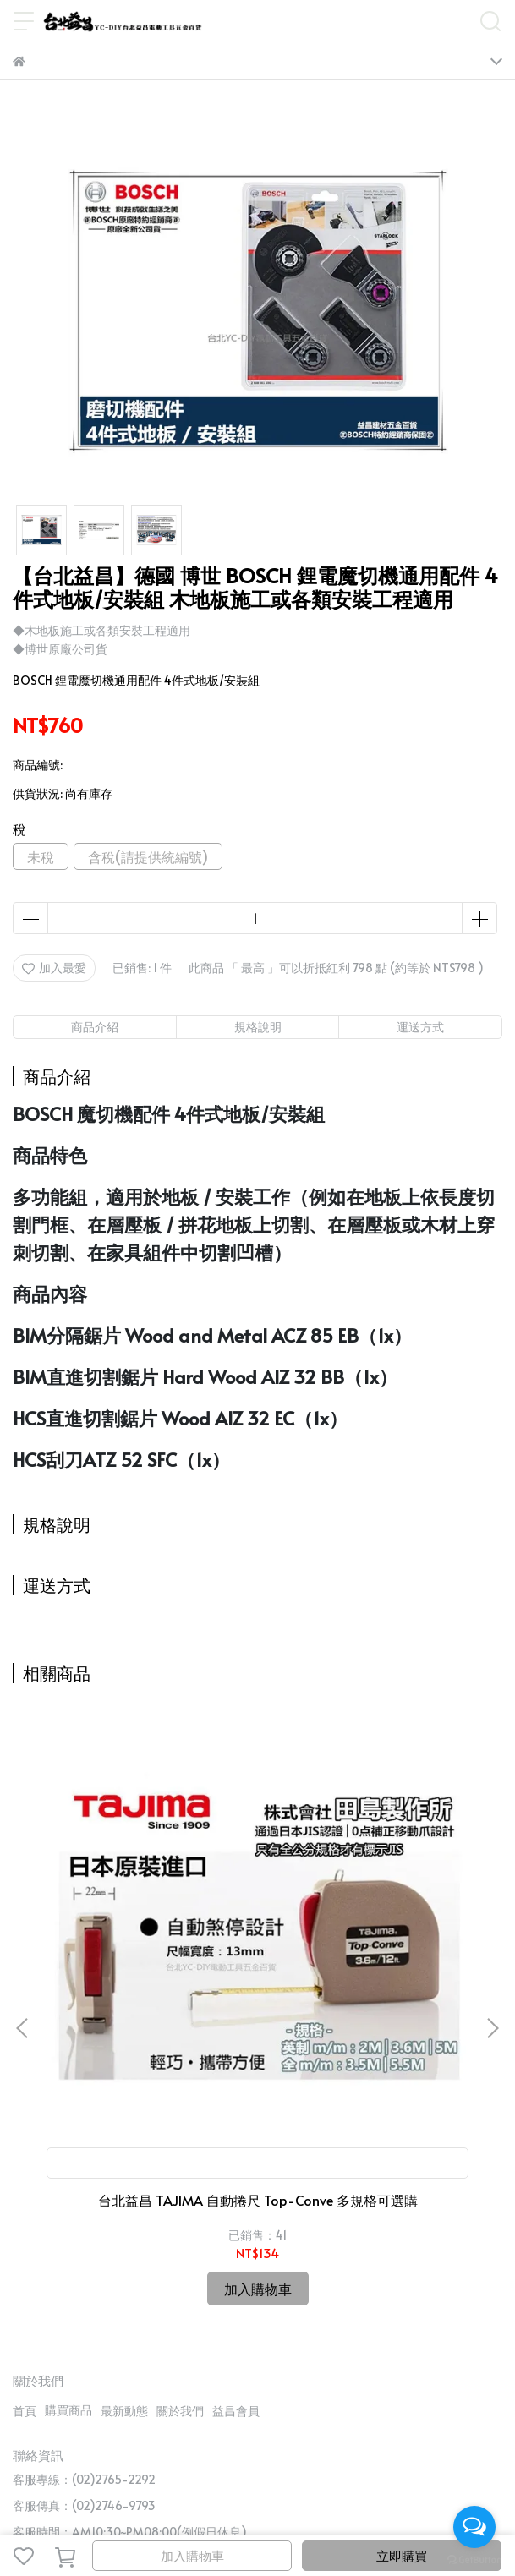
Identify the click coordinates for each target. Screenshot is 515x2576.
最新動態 (124, 2191)
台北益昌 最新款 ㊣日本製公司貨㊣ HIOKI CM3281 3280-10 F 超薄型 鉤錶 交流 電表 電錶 (367, 1989)
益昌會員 (236, 2191)
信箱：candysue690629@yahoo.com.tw (122, 2338)
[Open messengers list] (474, 2527)
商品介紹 (94, 1027)
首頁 (24, 2191)
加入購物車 (192, 2555)
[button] (492, 1918)
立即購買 (401, 2555)
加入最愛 (54, 968)
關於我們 (180, 2191)
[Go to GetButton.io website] (474, 2559)
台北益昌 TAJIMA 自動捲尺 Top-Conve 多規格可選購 (147, 1989)
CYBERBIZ (414, 2512)
